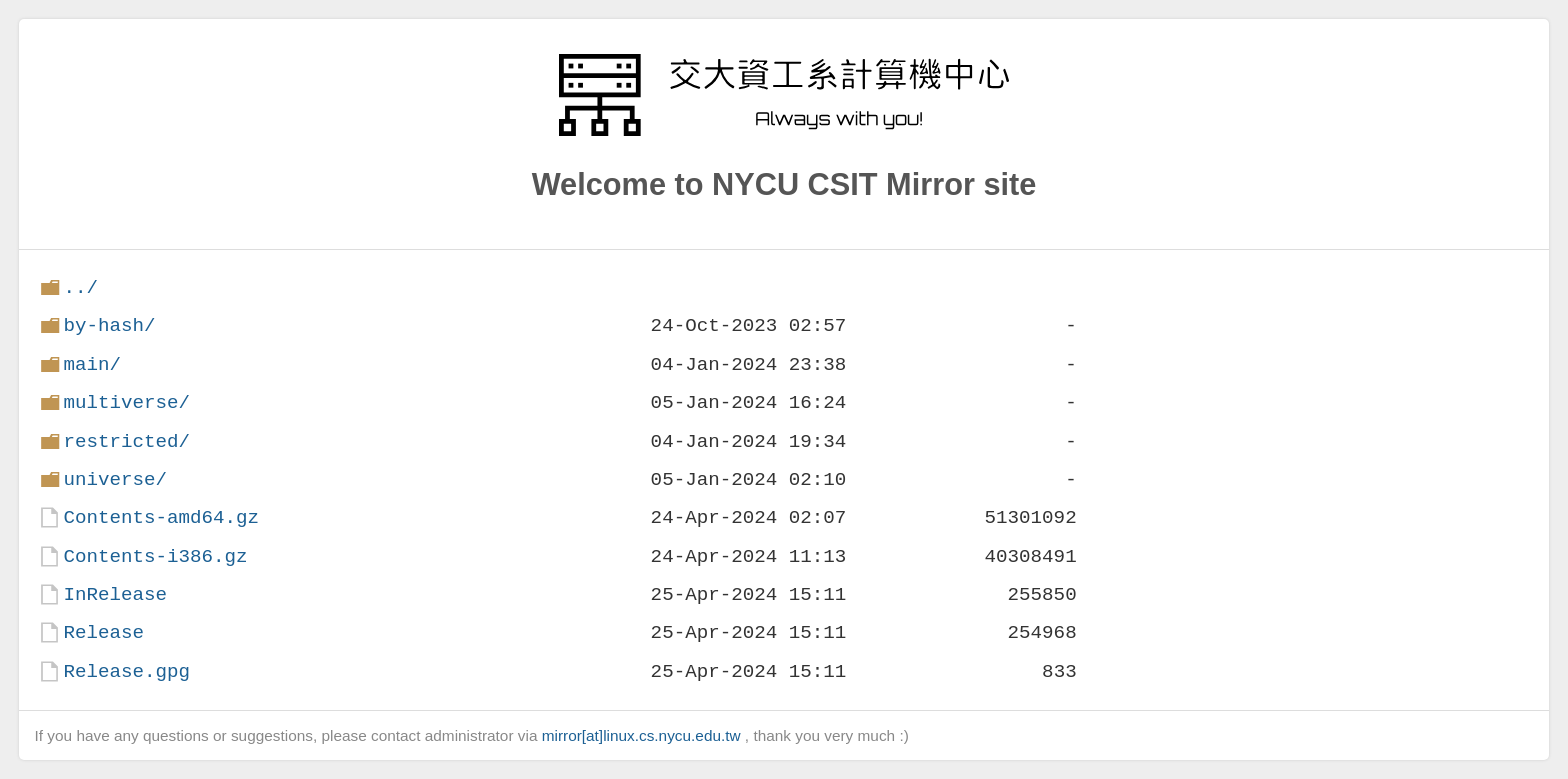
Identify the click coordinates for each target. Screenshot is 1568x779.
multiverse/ (126, 402)
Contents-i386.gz (155, 556)
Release (103, 632)
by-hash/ (109, 325)
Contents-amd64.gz (161, 517)
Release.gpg (126, 671)
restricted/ (126, 441)
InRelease (115, 594)
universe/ (115, 479)
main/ (92, 364)
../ (80, 287)
